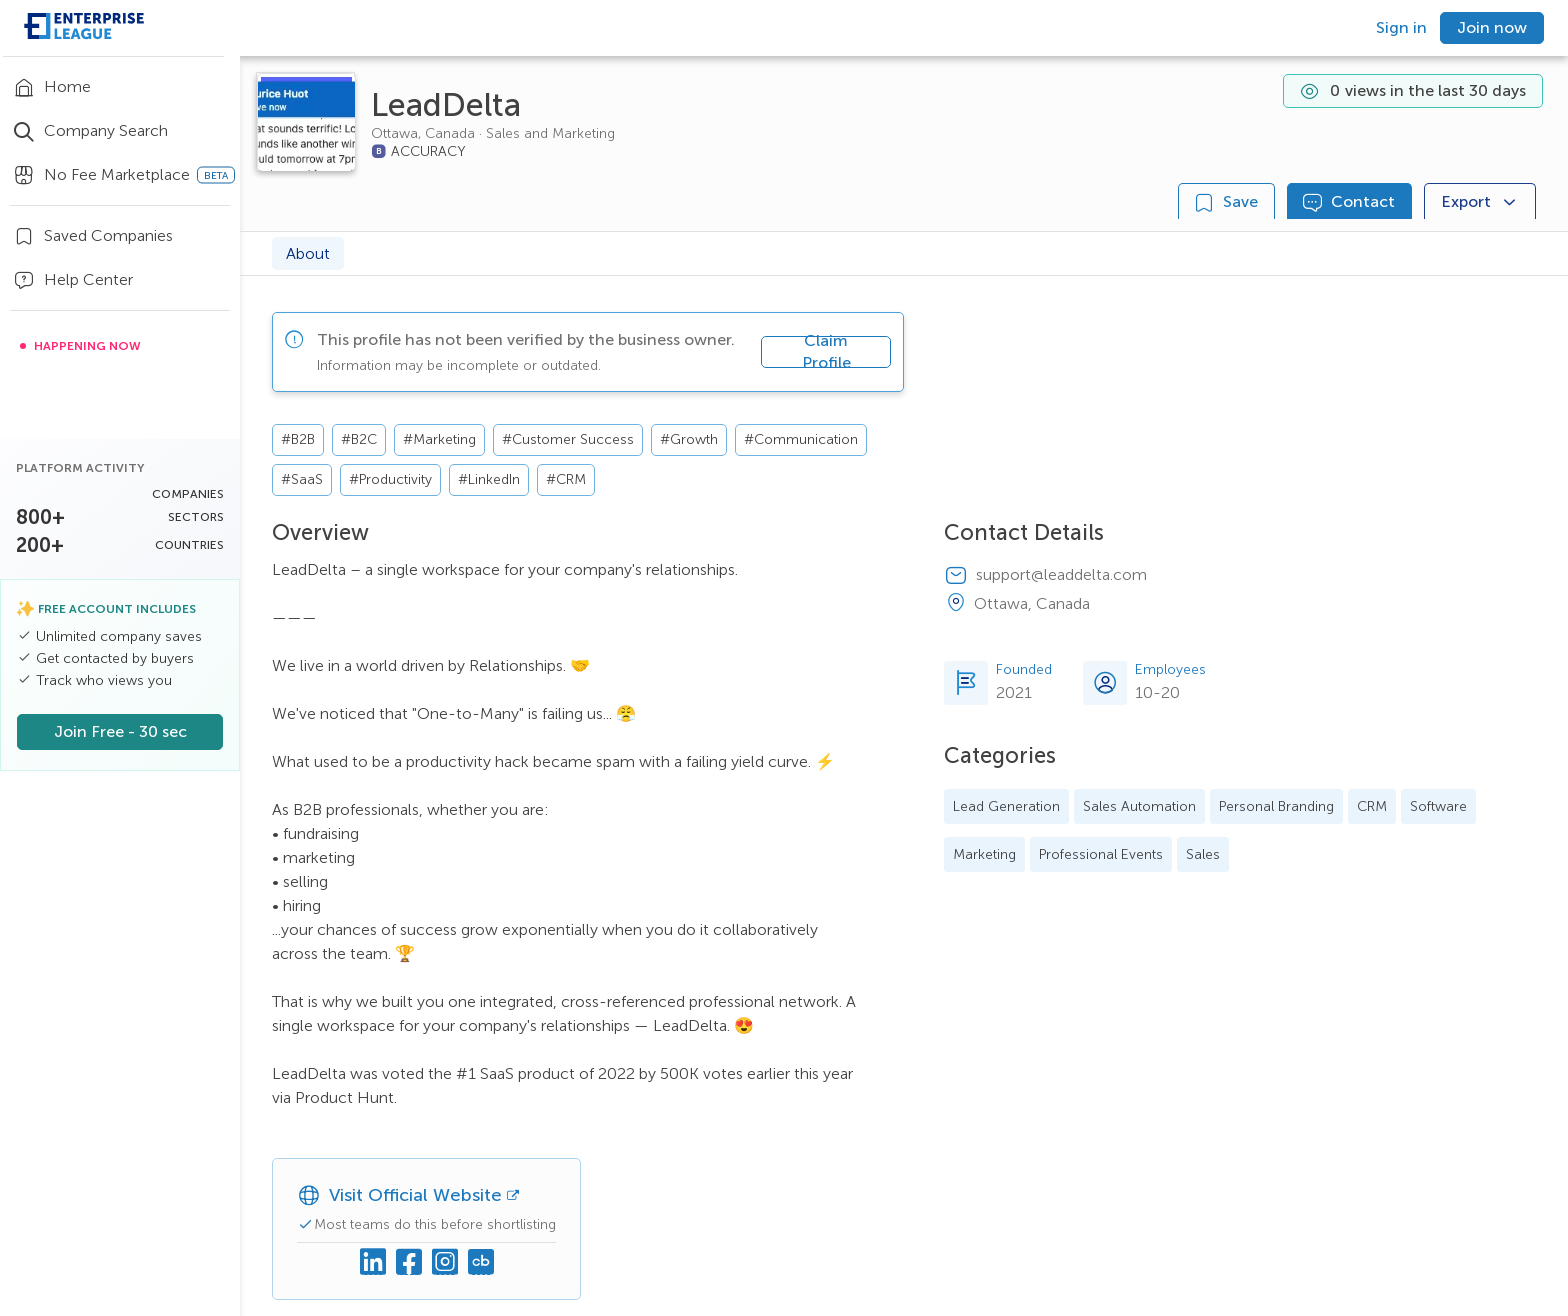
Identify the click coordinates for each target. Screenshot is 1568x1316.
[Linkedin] (373, 1263)
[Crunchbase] (481, 1263)
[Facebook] (409, 1263)
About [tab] (308, 253)
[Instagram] (445, 1263)
